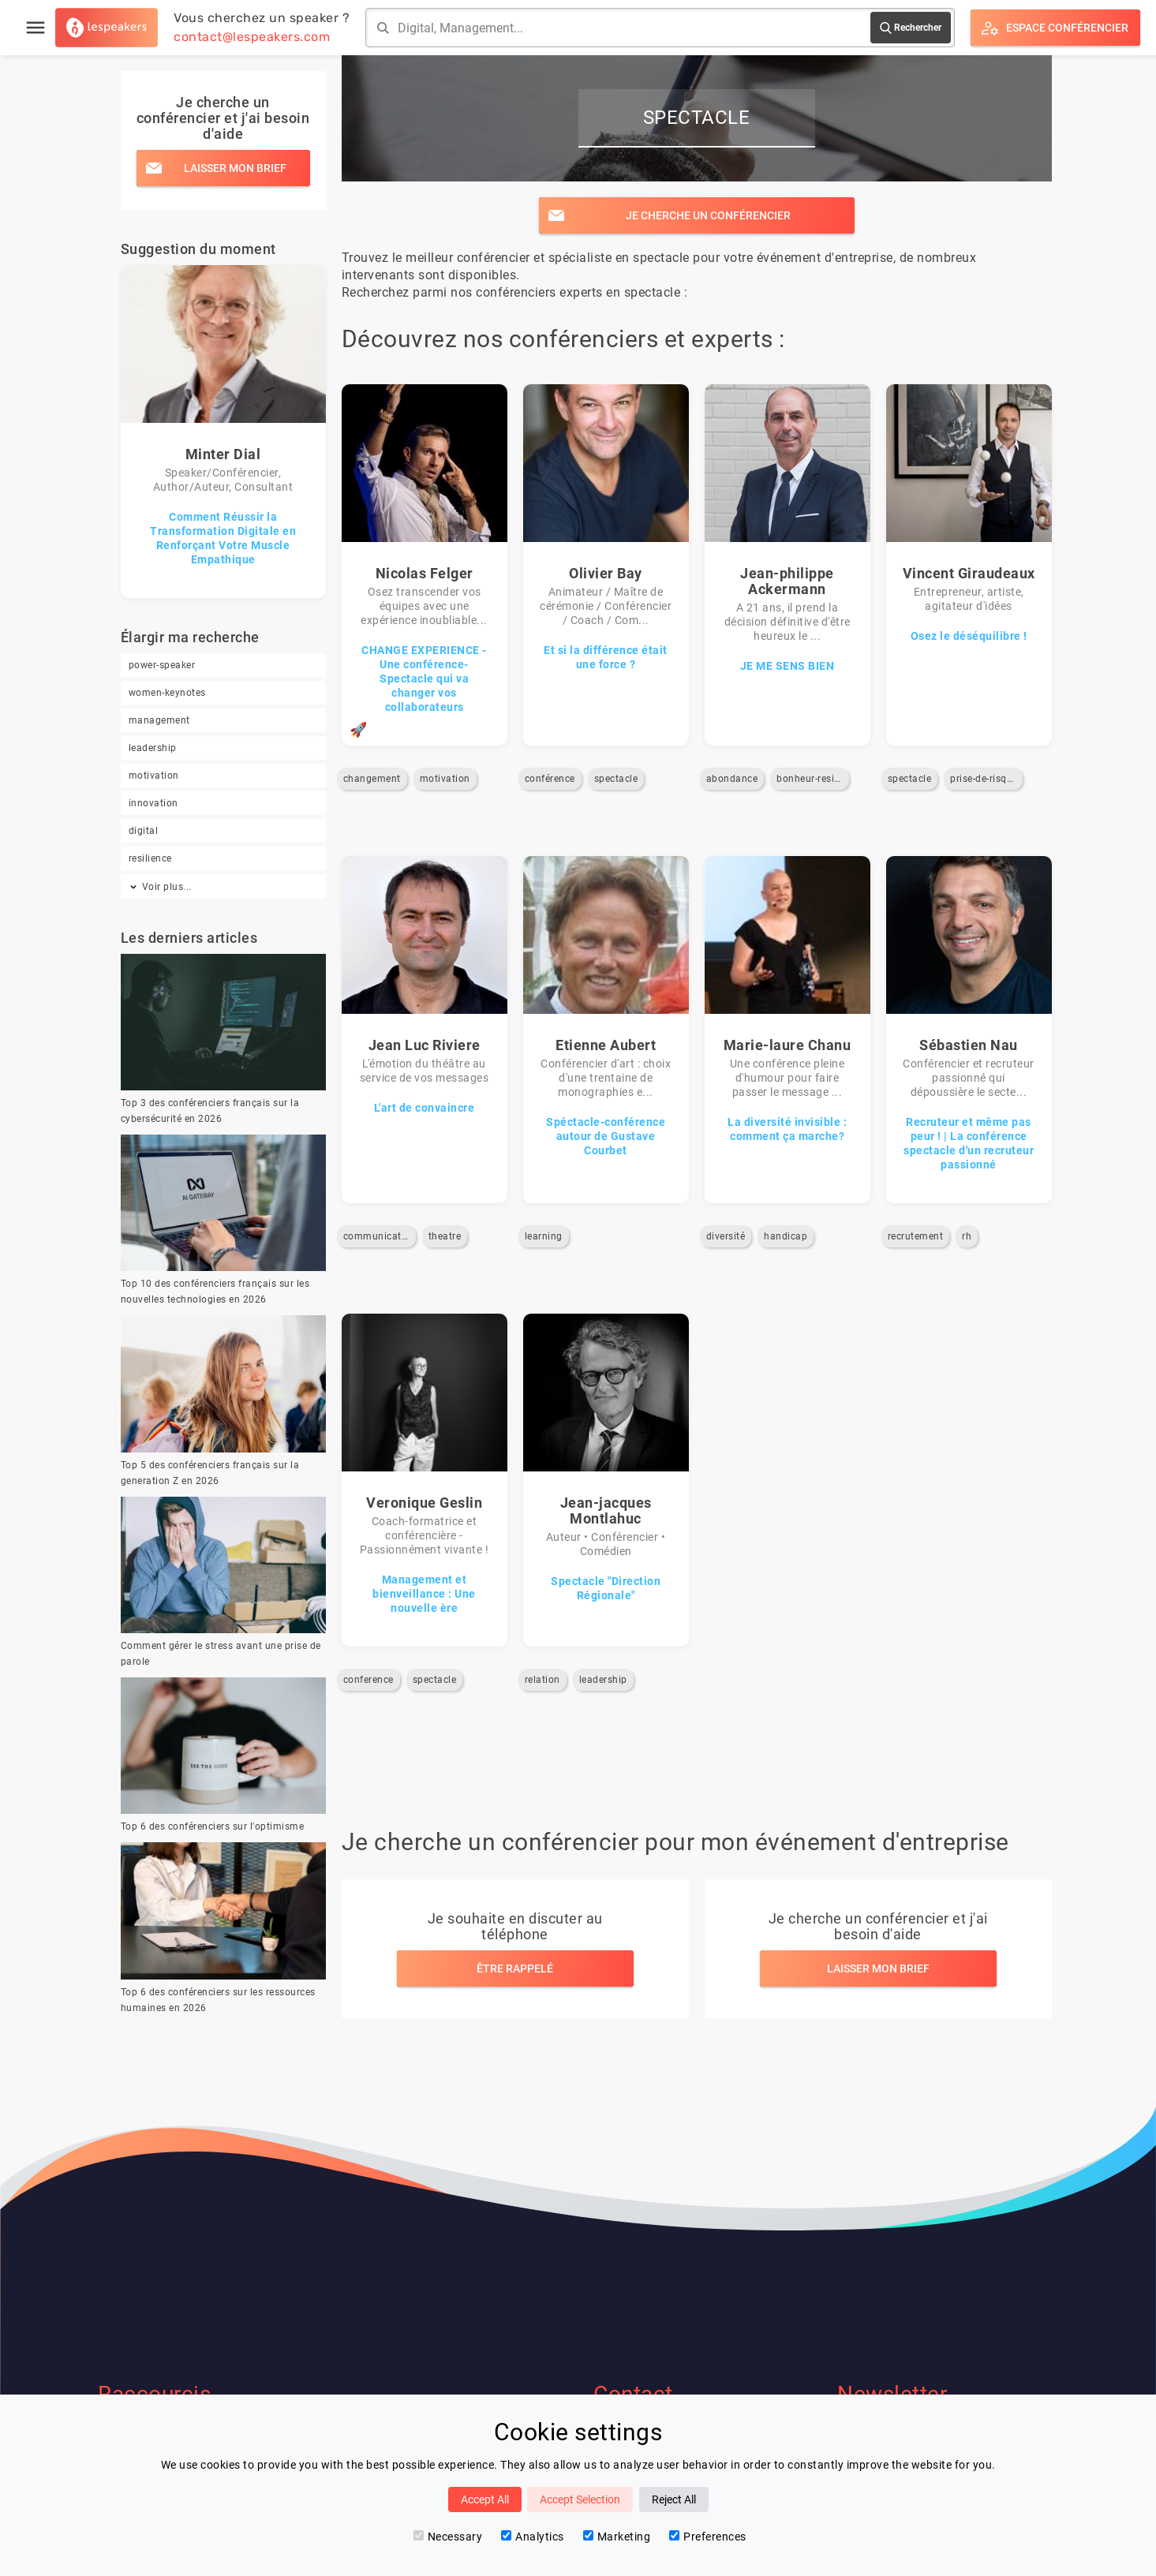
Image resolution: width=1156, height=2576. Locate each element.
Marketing (617, 2536)
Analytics (532, 2536)
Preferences (707, 2536)
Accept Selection (580, 2499)
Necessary (448, 2536)
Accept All (485, 2499)
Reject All (674, 2499)
